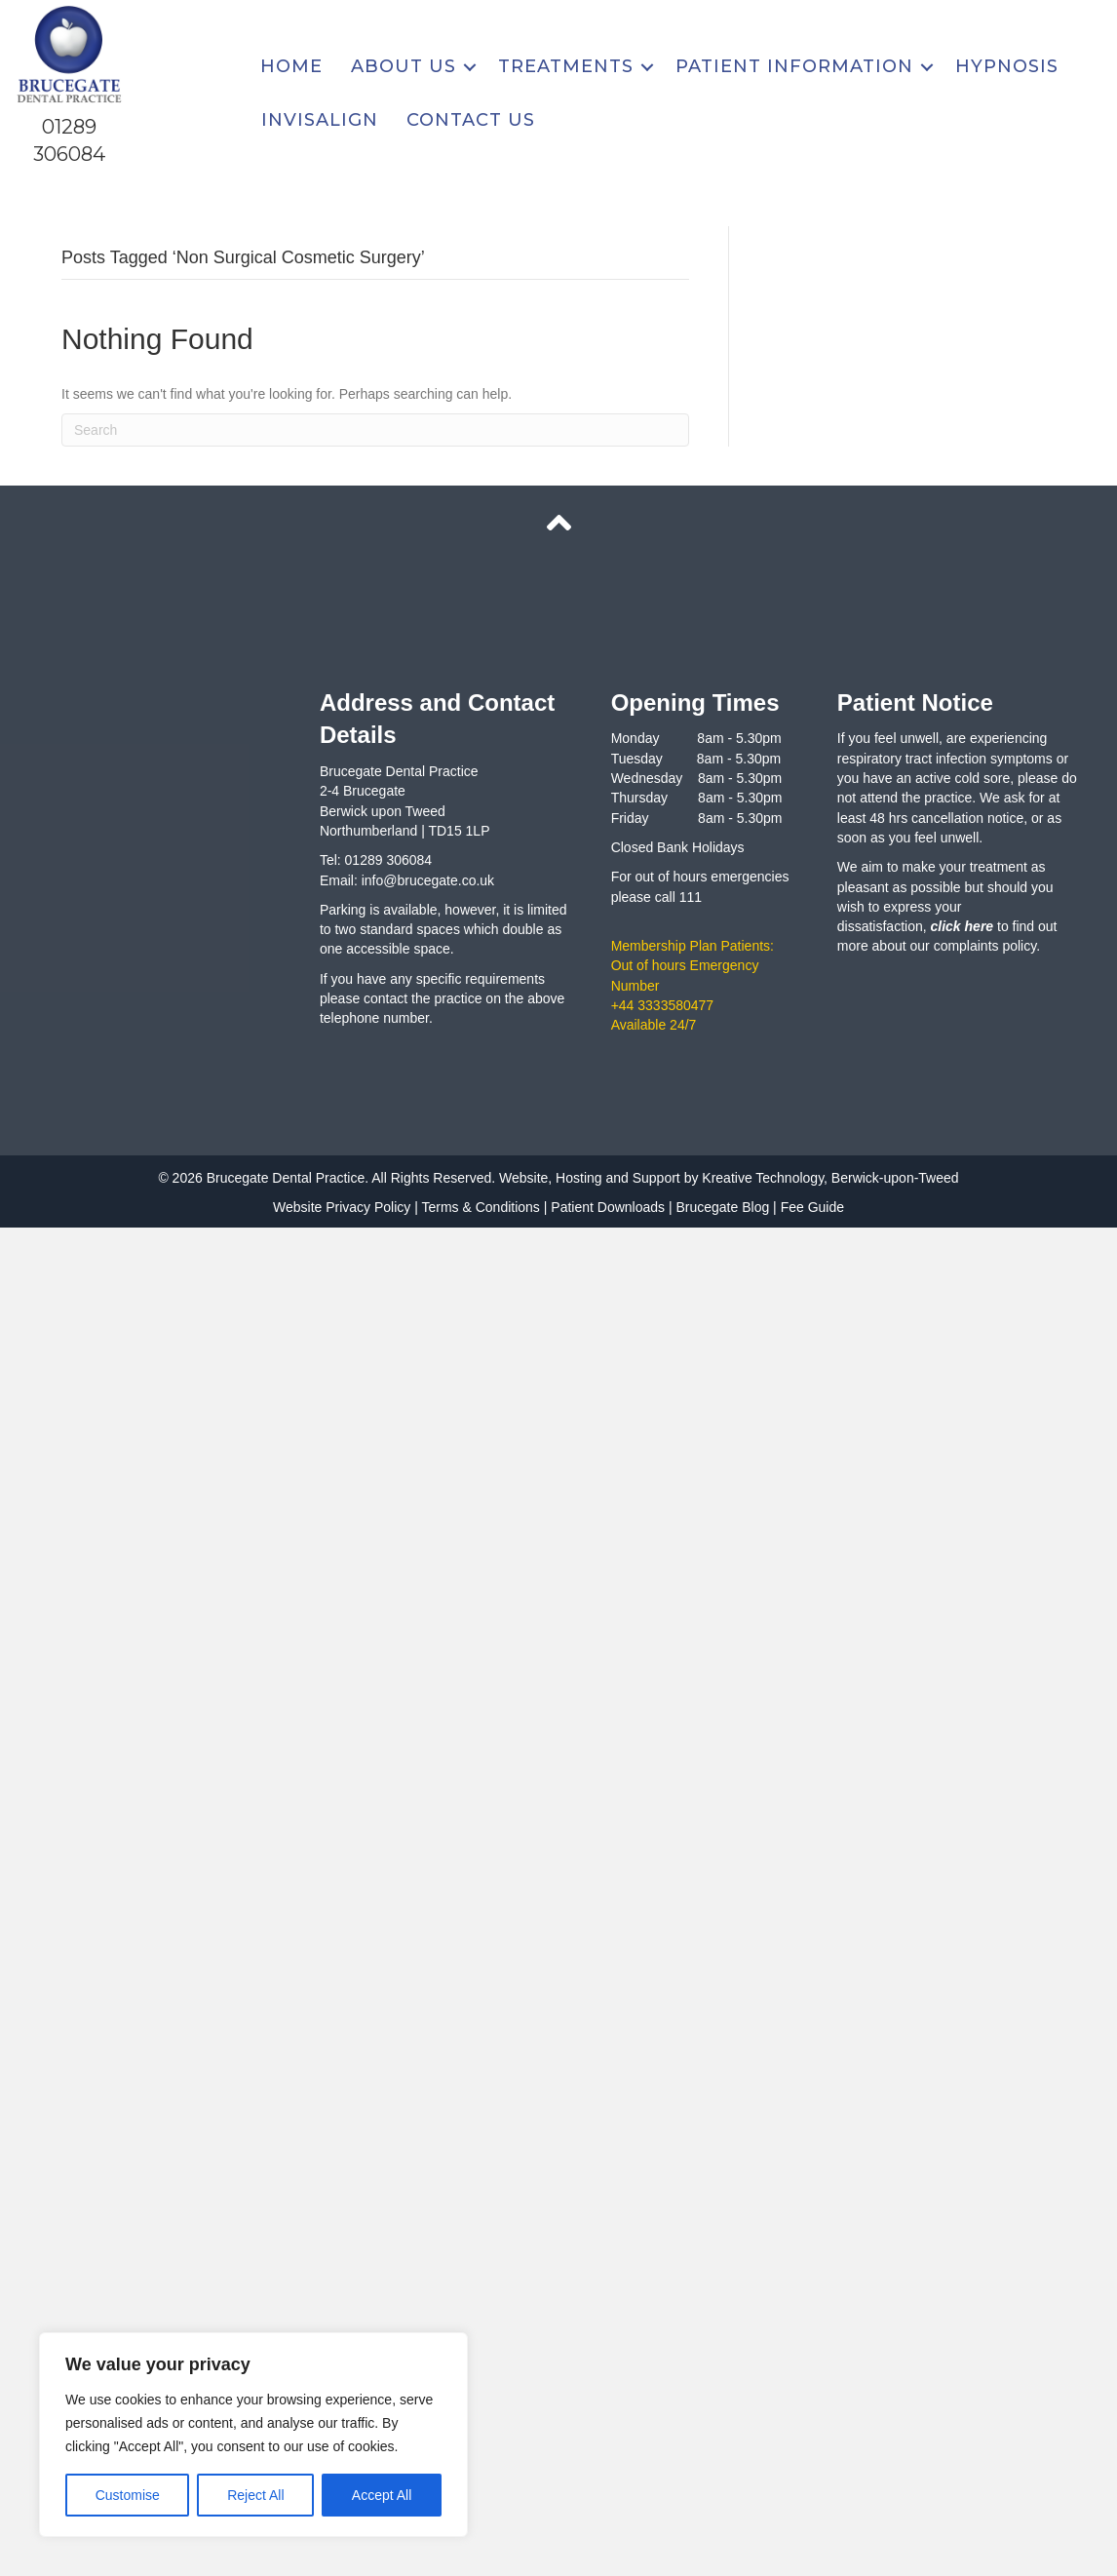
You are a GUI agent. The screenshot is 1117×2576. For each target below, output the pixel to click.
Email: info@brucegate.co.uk (407, 880)
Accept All (381, 2495)
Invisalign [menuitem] (319, 120)
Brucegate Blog (722, 1207)
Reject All (255, 2495)
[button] (469, 67)
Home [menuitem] (291, 66)
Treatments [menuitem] (566, 66)
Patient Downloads (608, 1207)
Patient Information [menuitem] (794, 66)
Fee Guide (812, 1207)
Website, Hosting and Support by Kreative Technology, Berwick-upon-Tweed (726, 1178)
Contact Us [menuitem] (470, 120)
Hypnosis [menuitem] (1007, 66)
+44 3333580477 (662, 1005)
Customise (128, 2495)
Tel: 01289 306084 (376, 860)
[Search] (375, 430)
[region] (253, 2434)
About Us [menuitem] (403, 66)
